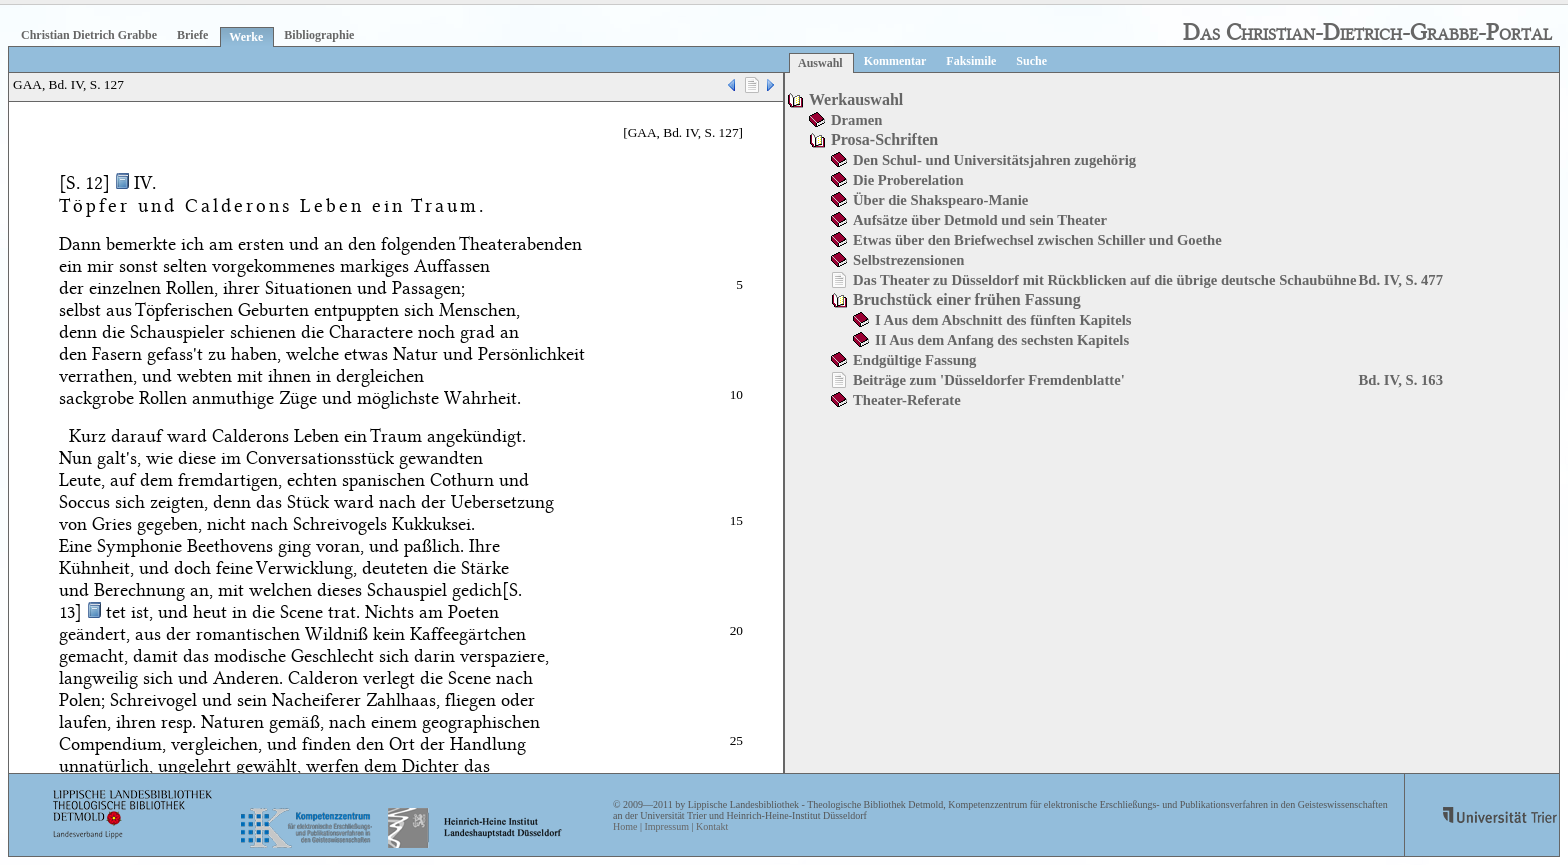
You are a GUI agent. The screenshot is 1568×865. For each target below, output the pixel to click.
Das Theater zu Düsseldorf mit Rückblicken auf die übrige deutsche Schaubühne (1105, 280)
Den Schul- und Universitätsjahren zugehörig (994, 160)
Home (625, 826)
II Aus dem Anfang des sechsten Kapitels (1002, 340)
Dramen (856, 120)
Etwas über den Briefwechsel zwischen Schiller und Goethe (1037, 240)
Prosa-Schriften (884, 139)
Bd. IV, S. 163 (1401, 380)
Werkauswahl (856, 99)
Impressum (666, 826)
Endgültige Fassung (914, 360)
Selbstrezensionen (908, 260)
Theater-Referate (907, 400)
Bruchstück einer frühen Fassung (967, 299)
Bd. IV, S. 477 (1401, 280)
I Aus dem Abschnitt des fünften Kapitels (1003, 320)
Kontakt (712, 826)
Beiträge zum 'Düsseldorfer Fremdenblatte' (989, 380)
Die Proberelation (908, 180)
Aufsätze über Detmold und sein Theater (980, 220)
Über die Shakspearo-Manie (940, 200)
